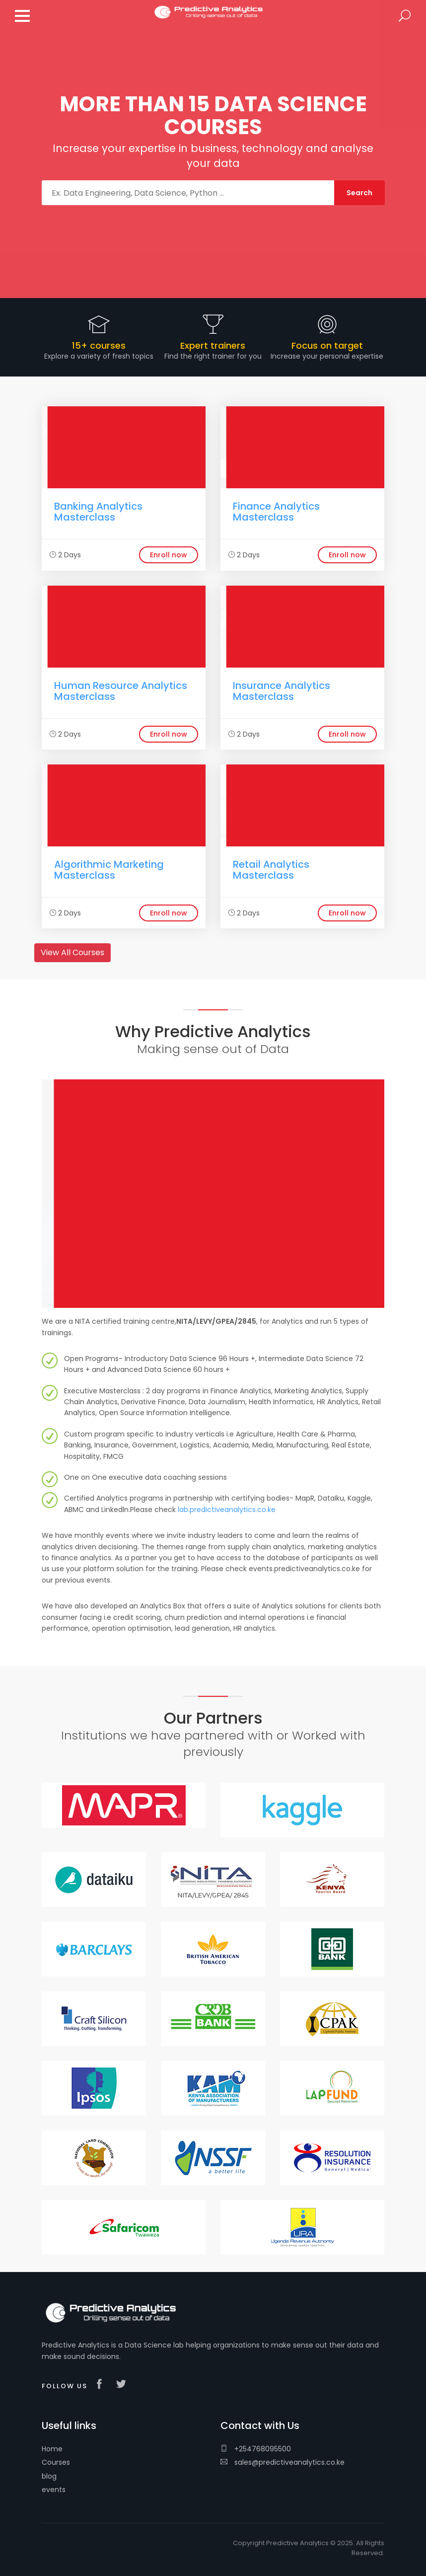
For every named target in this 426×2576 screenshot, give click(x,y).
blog (49, 2476)
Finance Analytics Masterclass (276, 511)
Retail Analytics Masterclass (271, 869)
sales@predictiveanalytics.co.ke (282, 2462)
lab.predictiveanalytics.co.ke (227, 1510)
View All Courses (72, 952)
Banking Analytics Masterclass (98, 511)
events (54, 2490)
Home (52, 2449)
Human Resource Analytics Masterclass (120, 691)
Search (405, 16)
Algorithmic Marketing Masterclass (109, 869)
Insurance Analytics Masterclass (281, 691)
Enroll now (168, 555)
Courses (56, 2462)
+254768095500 (255, 2449)
